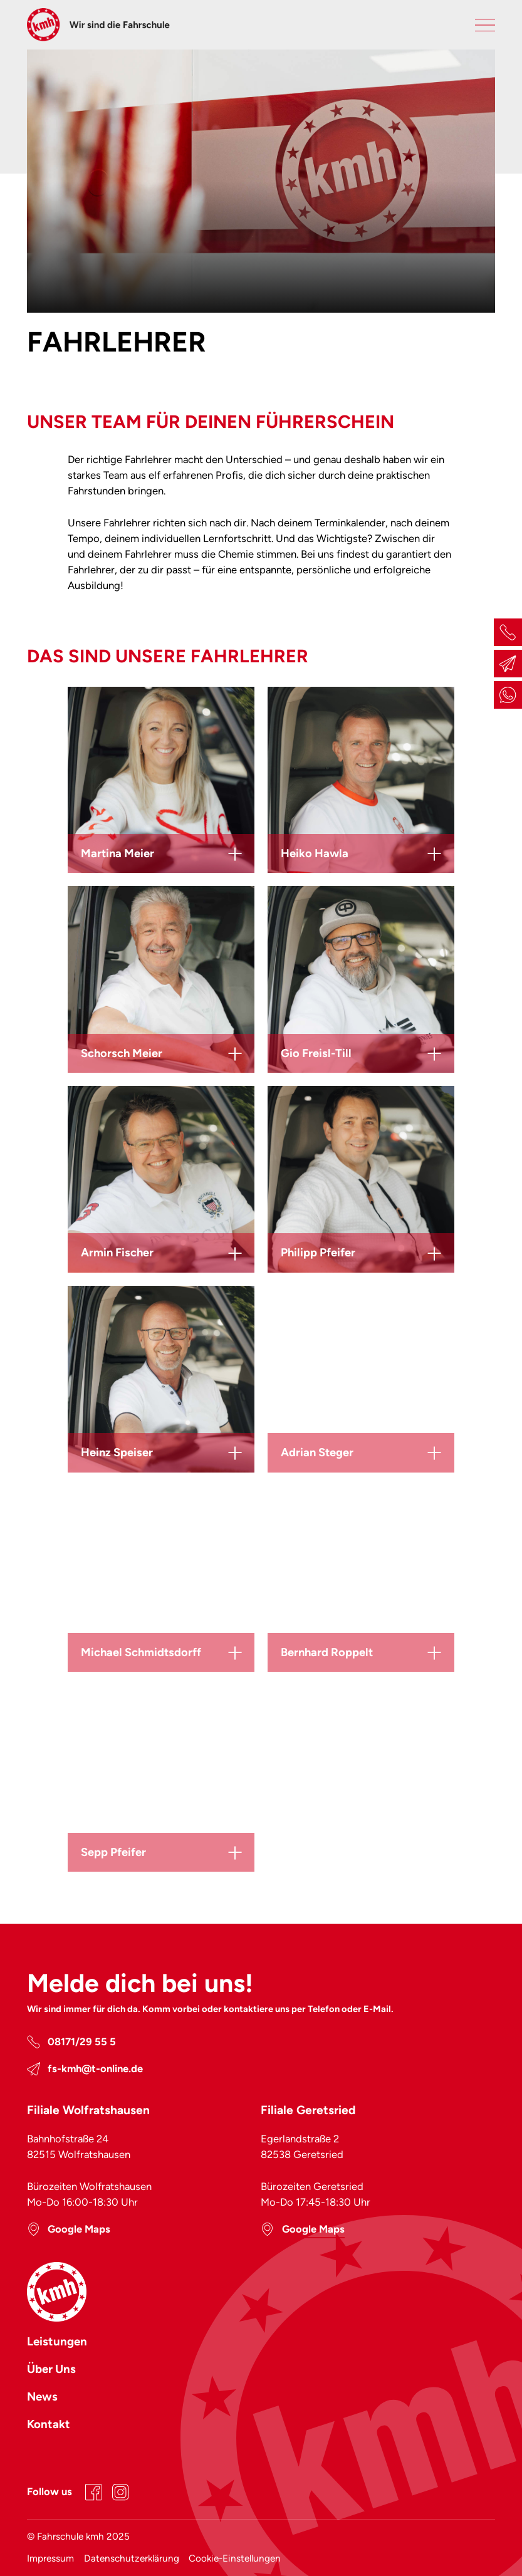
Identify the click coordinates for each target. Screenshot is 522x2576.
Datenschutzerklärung (131, 2558)
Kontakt (48, 2424)
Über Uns (51, 2369)
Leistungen (57, 2341)
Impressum (50, 2558)
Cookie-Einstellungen (235, 2558)
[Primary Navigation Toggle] (485, 25)
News (42, 2396)
